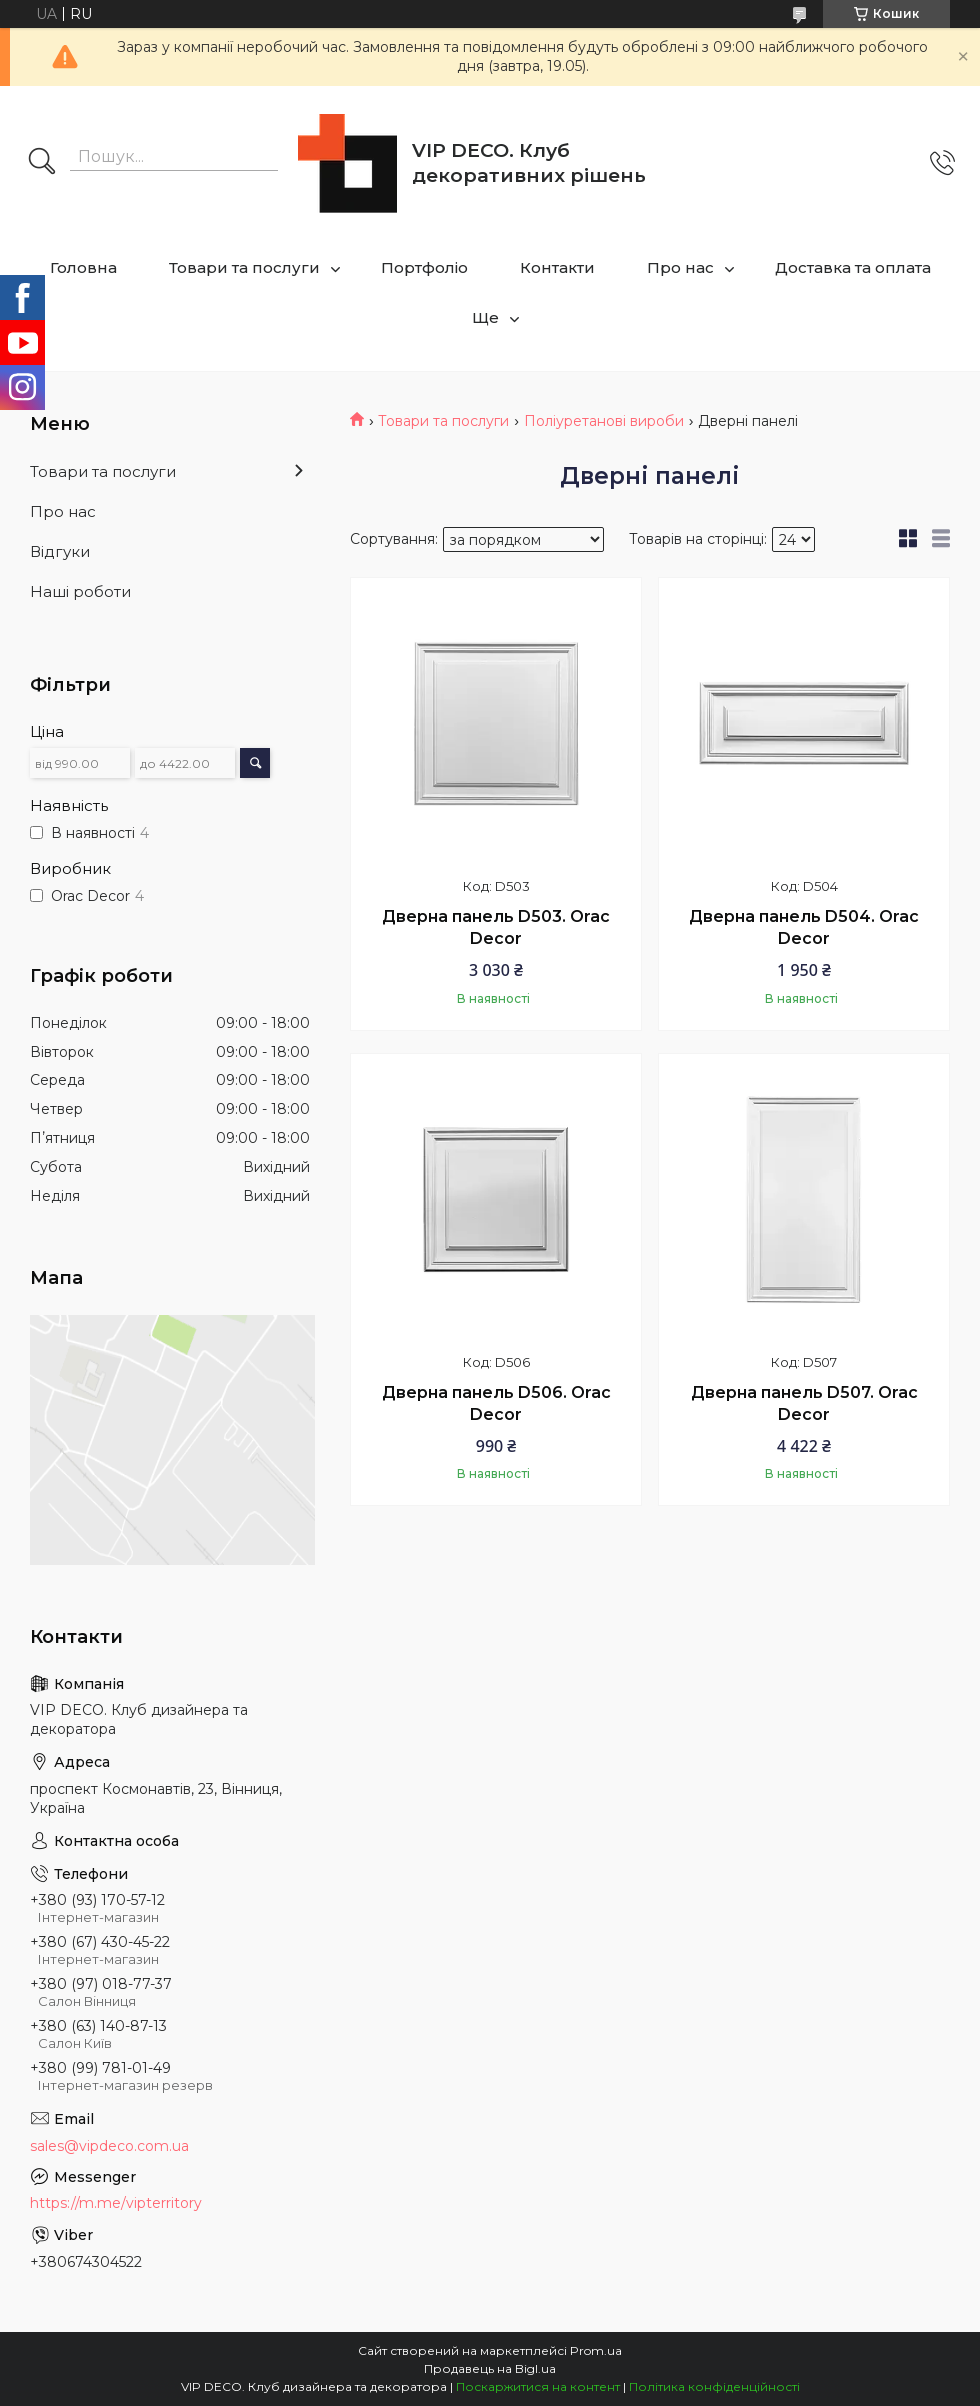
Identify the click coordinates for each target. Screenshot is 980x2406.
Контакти (557, 267)
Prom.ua (596, 2350)
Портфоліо (424, 267)
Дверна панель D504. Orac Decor (804, 927)
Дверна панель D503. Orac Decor (496, 927)
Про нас (680, 267)
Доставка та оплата (853, 267)
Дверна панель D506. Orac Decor (496, 1403)
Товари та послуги (244, 267)
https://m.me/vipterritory (116, 2203)
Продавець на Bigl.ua (490, 2368)
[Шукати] (42, 163)
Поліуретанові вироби (604, 421)
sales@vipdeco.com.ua (109, 2146)
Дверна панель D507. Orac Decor (804, 1403)
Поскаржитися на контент (538, 2386)
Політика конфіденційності (714, 2386)
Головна (83, 267)
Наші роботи (80, 591)
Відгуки (60, 551)
